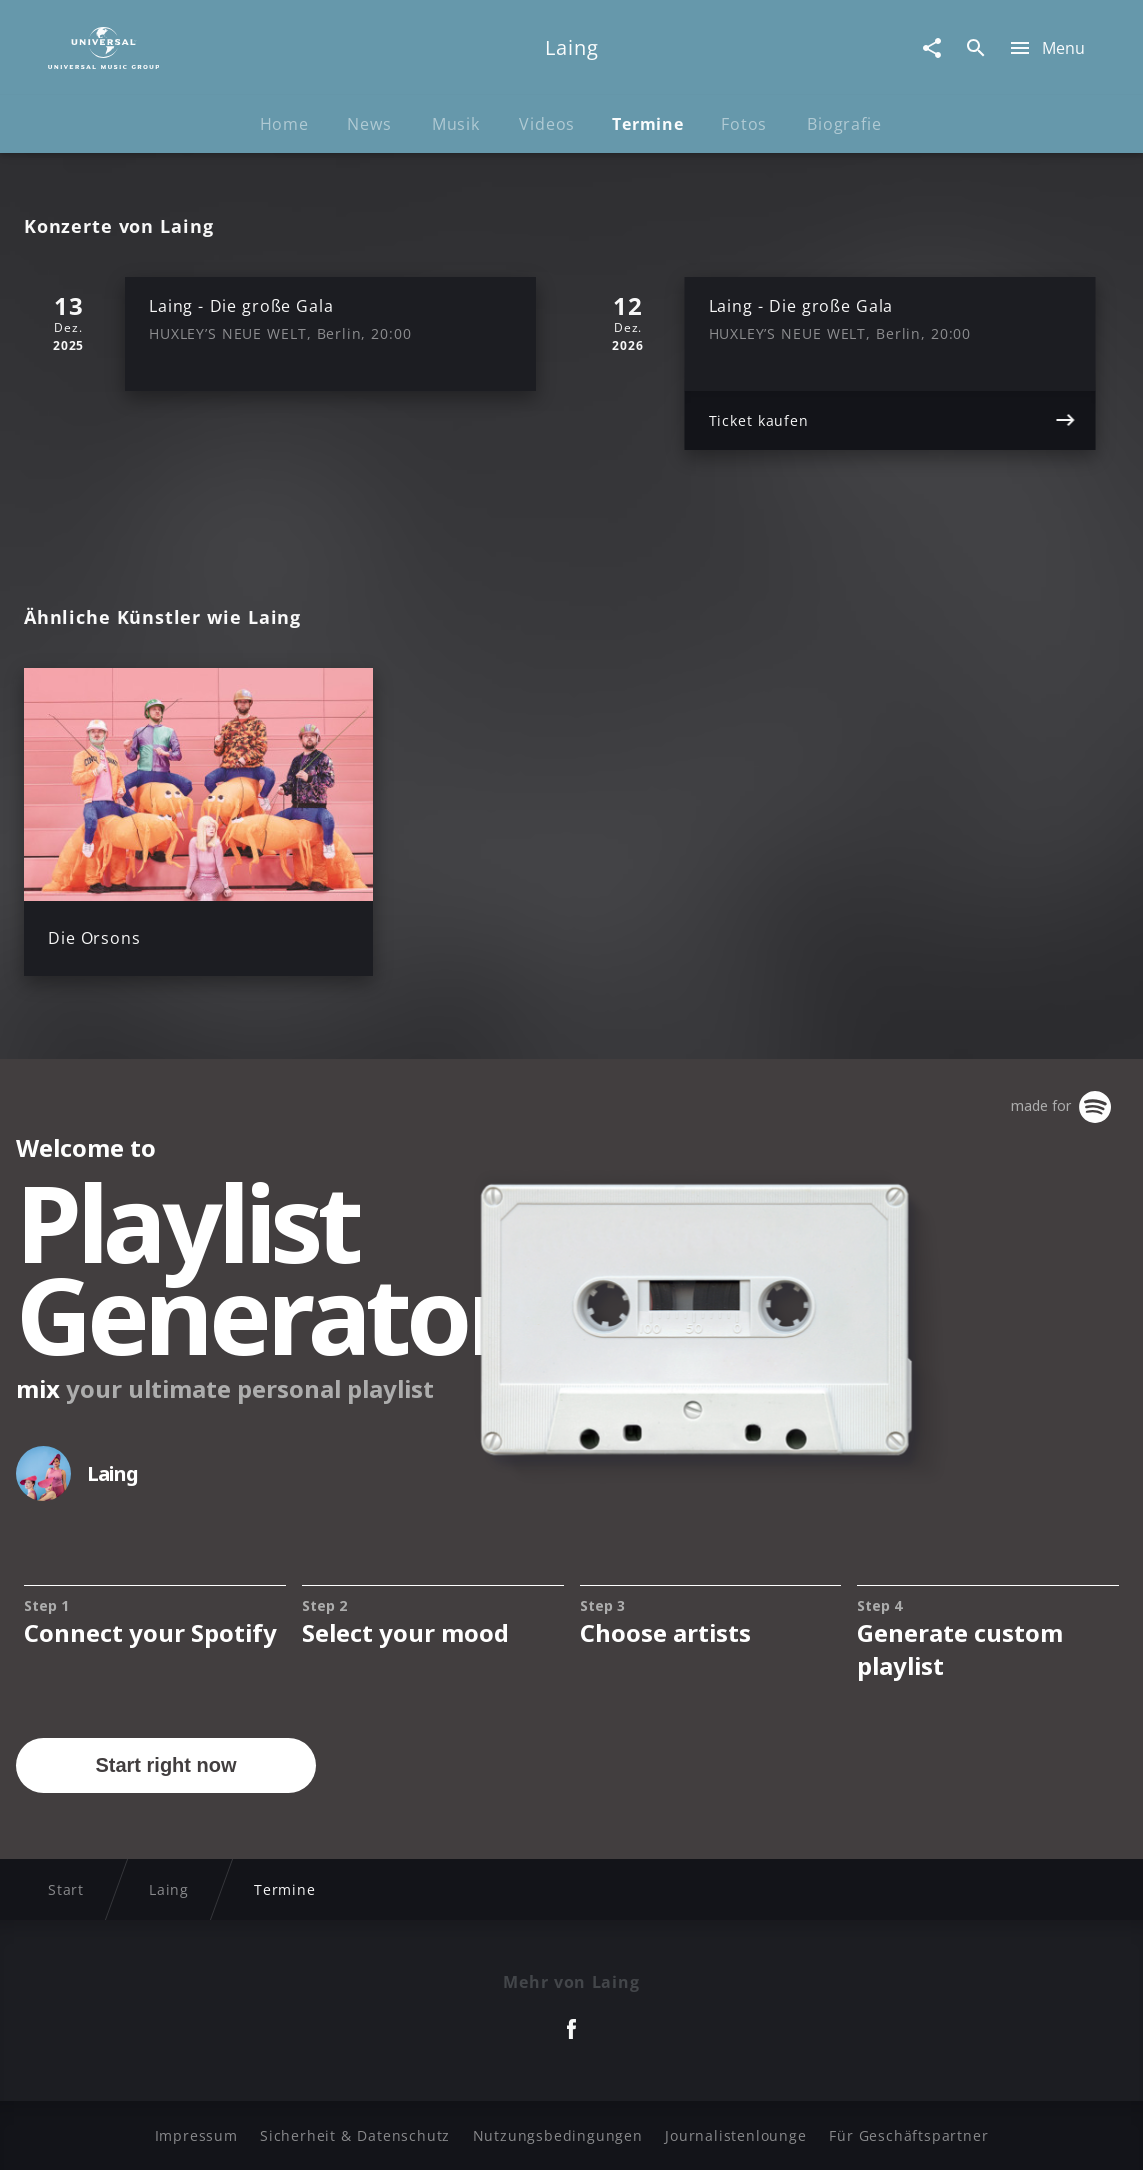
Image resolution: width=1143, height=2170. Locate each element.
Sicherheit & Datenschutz (355, 2135)
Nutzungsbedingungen (558, 2135)
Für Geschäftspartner (908, 2135)
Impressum (196, 2135)
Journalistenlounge (735, 2135)
